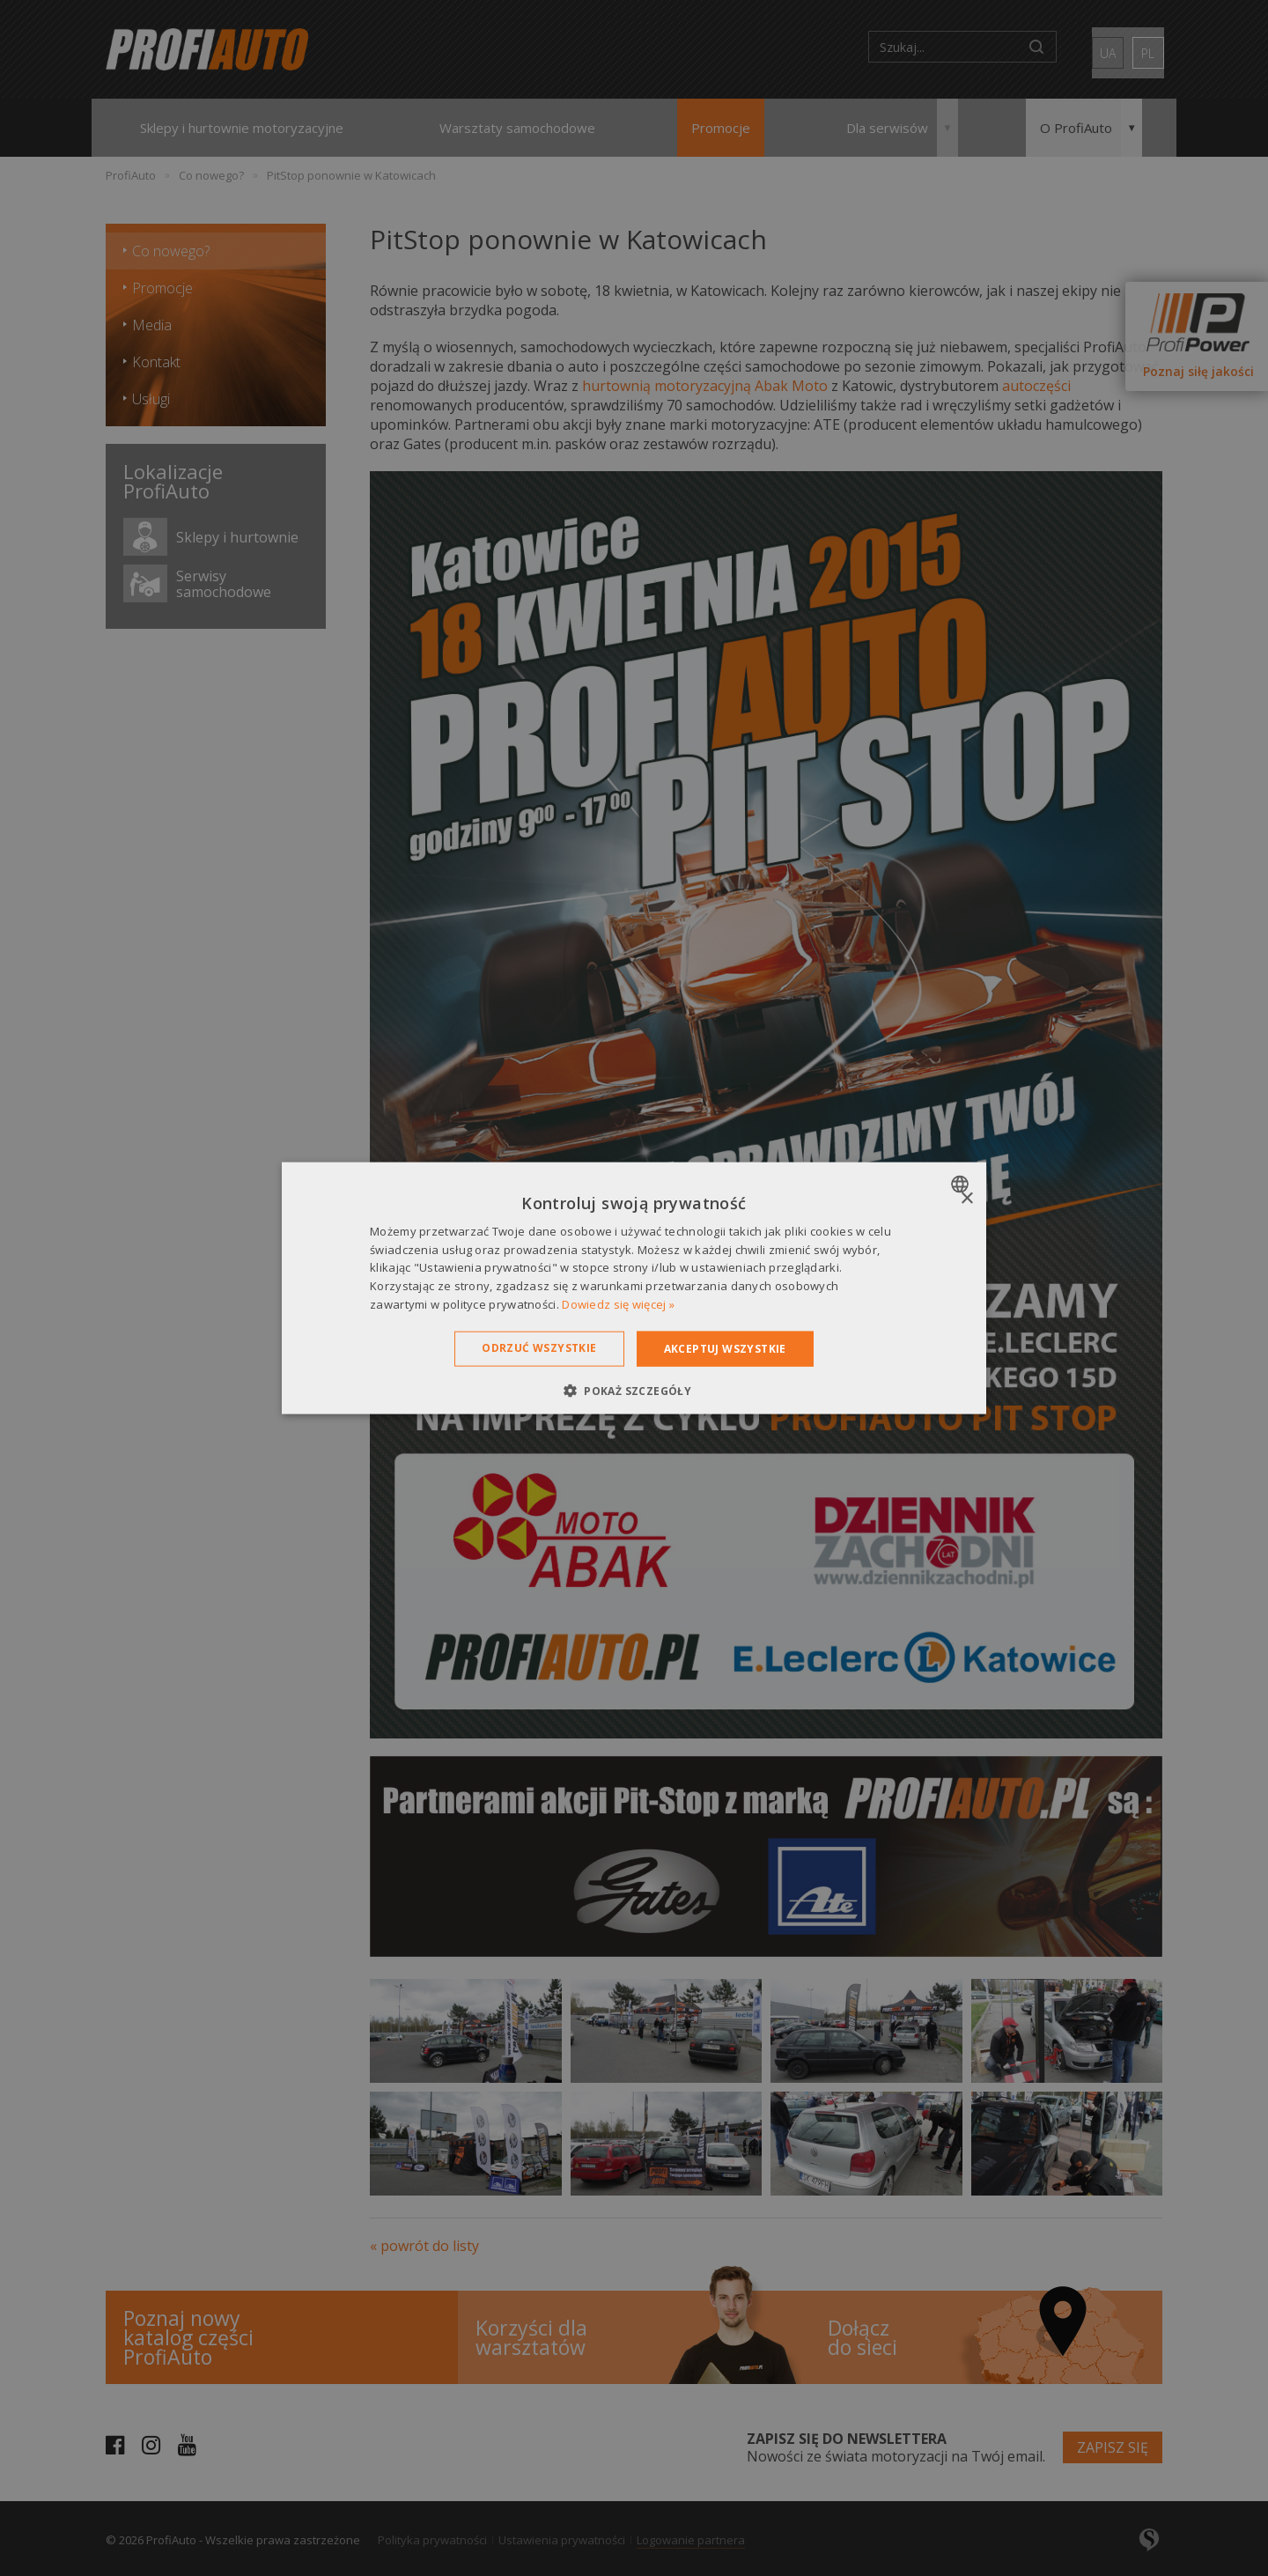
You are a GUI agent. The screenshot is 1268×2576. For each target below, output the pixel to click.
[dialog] (634, 1288)
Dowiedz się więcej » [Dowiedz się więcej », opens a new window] (618, 1304)
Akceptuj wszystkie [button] (725, 1347)
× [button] (966, 1198)
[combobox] (962, 1183)
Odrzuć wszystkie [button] (539, 1347)
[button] (634, 1390)
